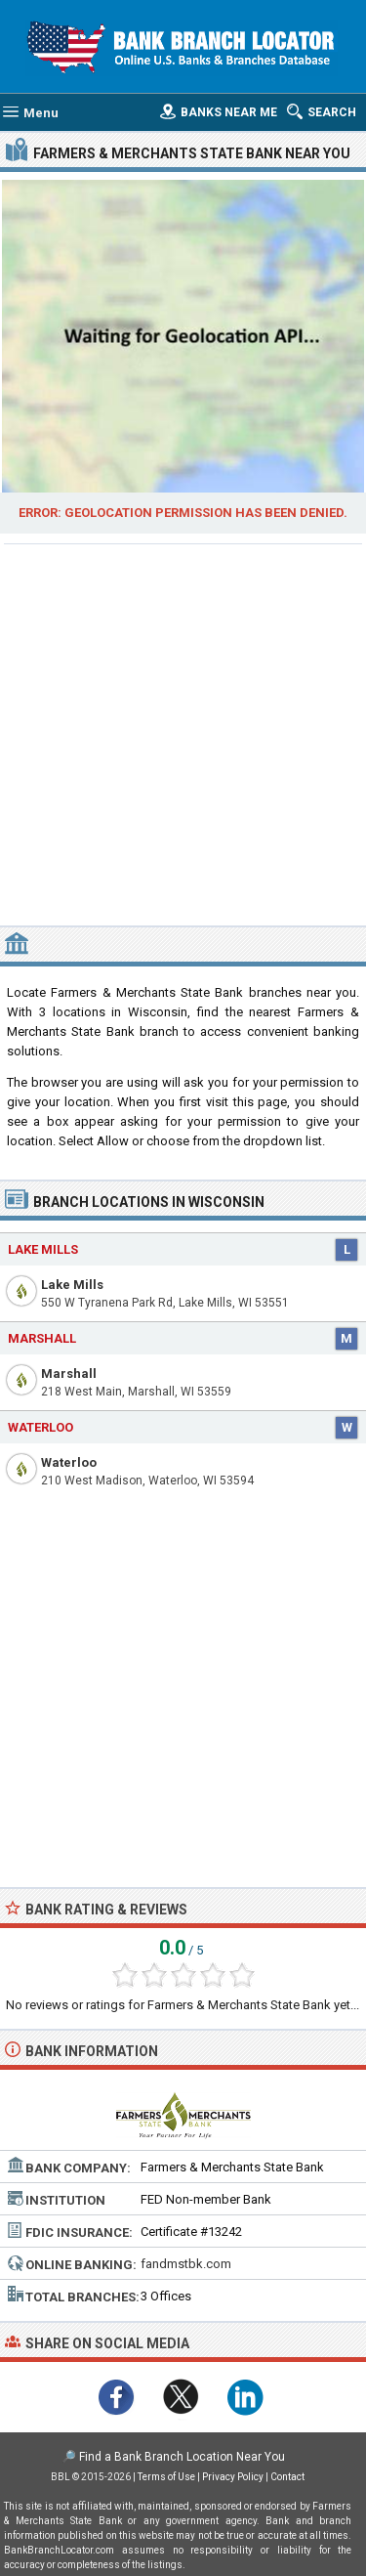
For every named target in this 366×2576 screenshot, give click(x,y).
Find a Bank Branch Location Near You (182, 2457)
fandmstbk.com (186, 2263)
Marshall (69, 1373)
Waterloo (69, 1462)
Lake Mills (72, 1284)
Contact (287, 2476)
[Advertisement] (183, 732)
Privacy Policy (233, 2476)
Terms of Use (166, 2476)
